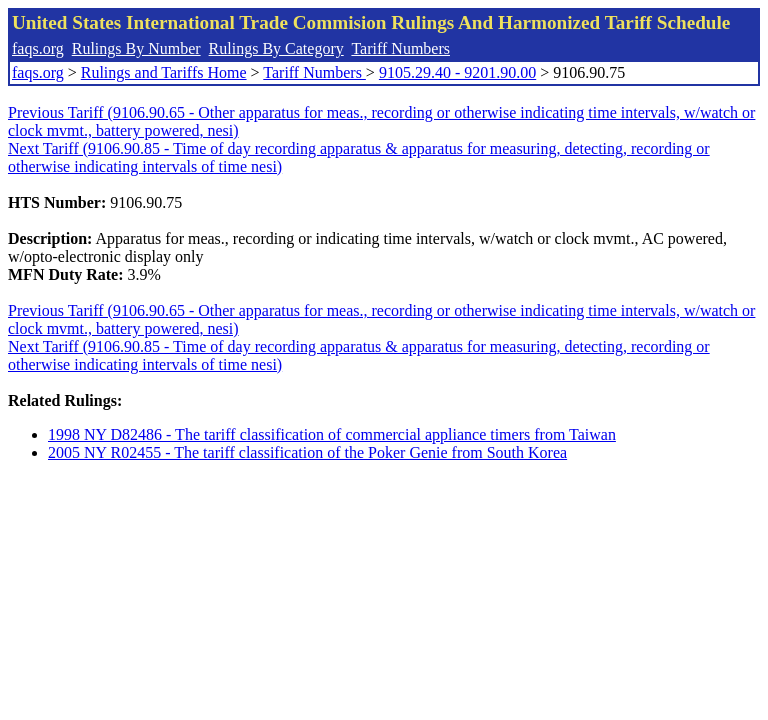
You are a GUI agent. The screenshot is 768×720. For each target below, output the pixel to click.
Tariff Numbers (400, 48)
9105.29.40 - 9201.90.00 (457, 72)
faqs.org (38, 48)
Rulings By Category (276, 48)
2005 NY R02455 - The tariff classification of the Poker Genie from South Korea (307, 452)
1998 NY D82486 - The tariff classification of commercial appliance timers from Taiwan (332, 434)
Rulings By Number (136, 48)
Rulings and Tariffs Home (164, 72)
